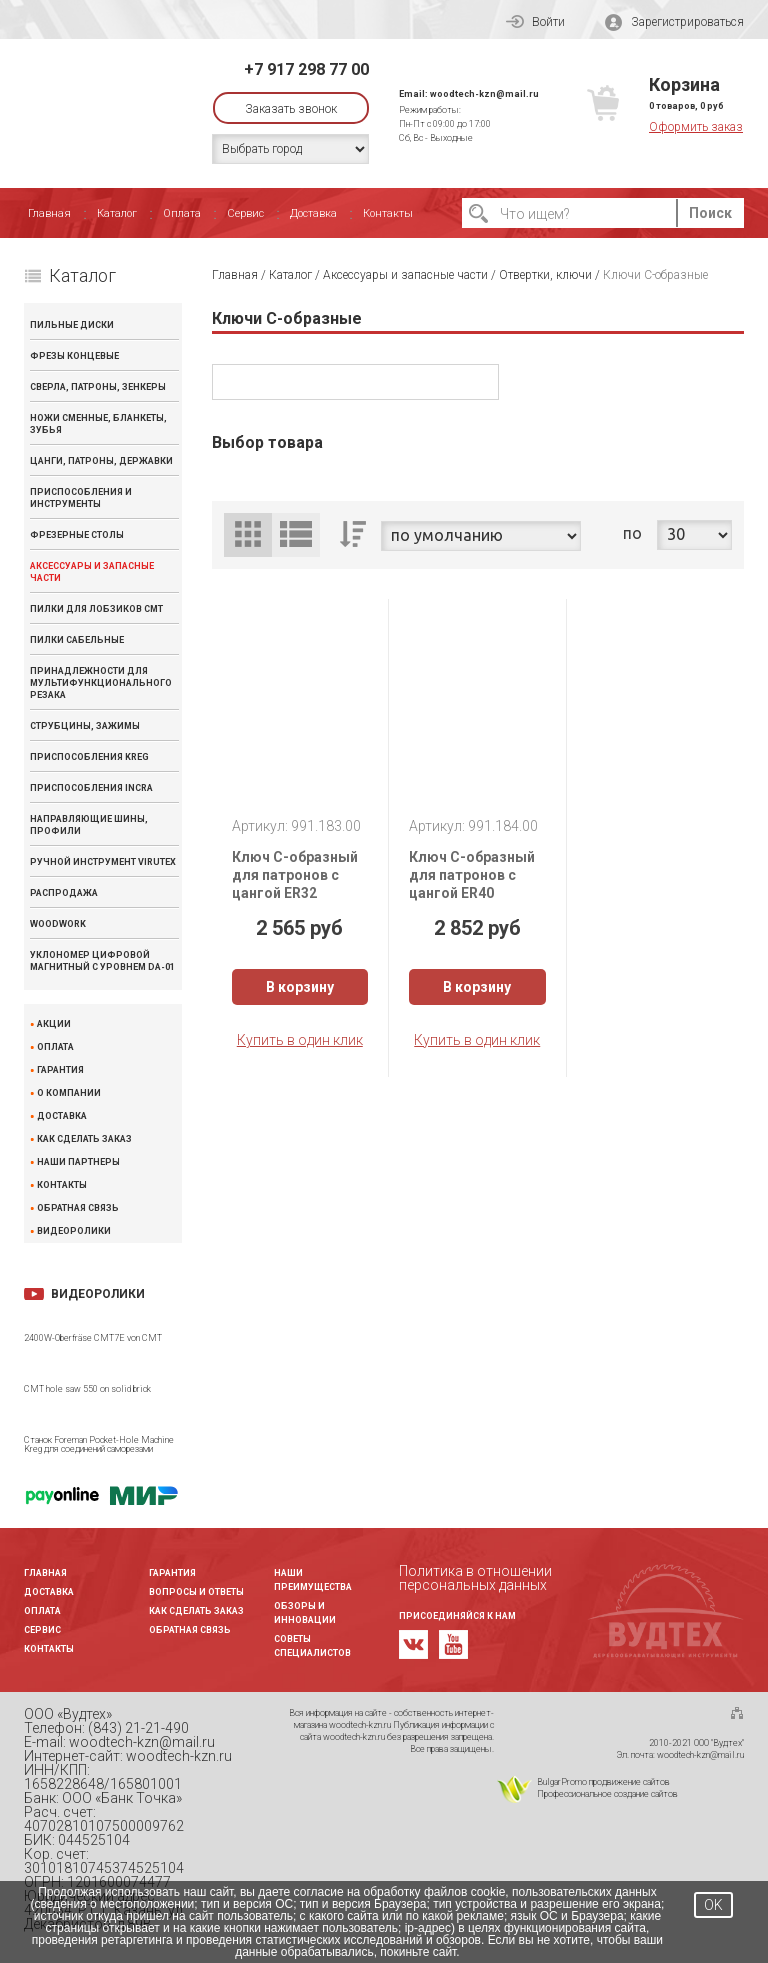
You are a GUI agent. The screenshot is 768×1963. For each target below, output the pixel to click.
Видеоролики (74, 1231)
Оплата (182, 213)
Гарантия (60, 1070)
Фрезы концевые (74, 356)
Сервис (245, 213)
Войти (535, 22)
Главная (49, 213)
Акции (54, 1024)
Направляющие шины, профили (89, 825)
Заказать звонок (291, 109)
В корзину (300, 987)
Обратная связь (78, 1208)
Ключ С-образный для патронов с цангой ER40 (472, 875)
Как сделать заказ (84, 1139)
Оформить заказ (696, 127)
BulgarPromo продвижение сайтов (603, 1782)
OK (713, 1905)
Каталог (117, 213)
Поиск (710, 213)
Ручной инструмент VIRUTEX (103, 862)
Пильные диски (72, 325)
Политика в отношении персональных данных (475, 1578)
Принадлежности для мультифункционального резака (101, 683)
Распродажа (64, 893)
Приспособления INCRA (91, 788)
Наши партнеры (78, 1162)
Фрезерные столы (77, 535)
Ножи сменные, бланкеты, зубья (98, 424)
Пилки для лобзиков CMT (96, 609)
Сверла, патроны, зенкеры (98, 387)
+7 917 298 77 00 (306, 69)
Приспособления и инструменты (81, 498)
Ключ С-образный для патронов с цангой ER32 (295, 875)
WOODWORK (58, 924)
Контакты (388, 213)
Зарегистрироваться (674, 22)
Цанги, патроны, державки (101, 461)
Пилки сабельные (77, 640)
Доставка (313, 213)
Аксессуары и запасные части (92, 572)
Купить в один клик (300, 1040)
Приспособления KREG (89, 757)
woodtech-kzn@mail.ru (484, 94)
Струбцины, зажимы (85, 726)
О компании (69, 1093)
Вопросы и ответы (196, 1592)
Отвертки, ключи (545, 275)
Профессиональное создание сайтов (607, 1794)
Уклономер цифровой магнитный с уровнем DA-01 (102, 961)
